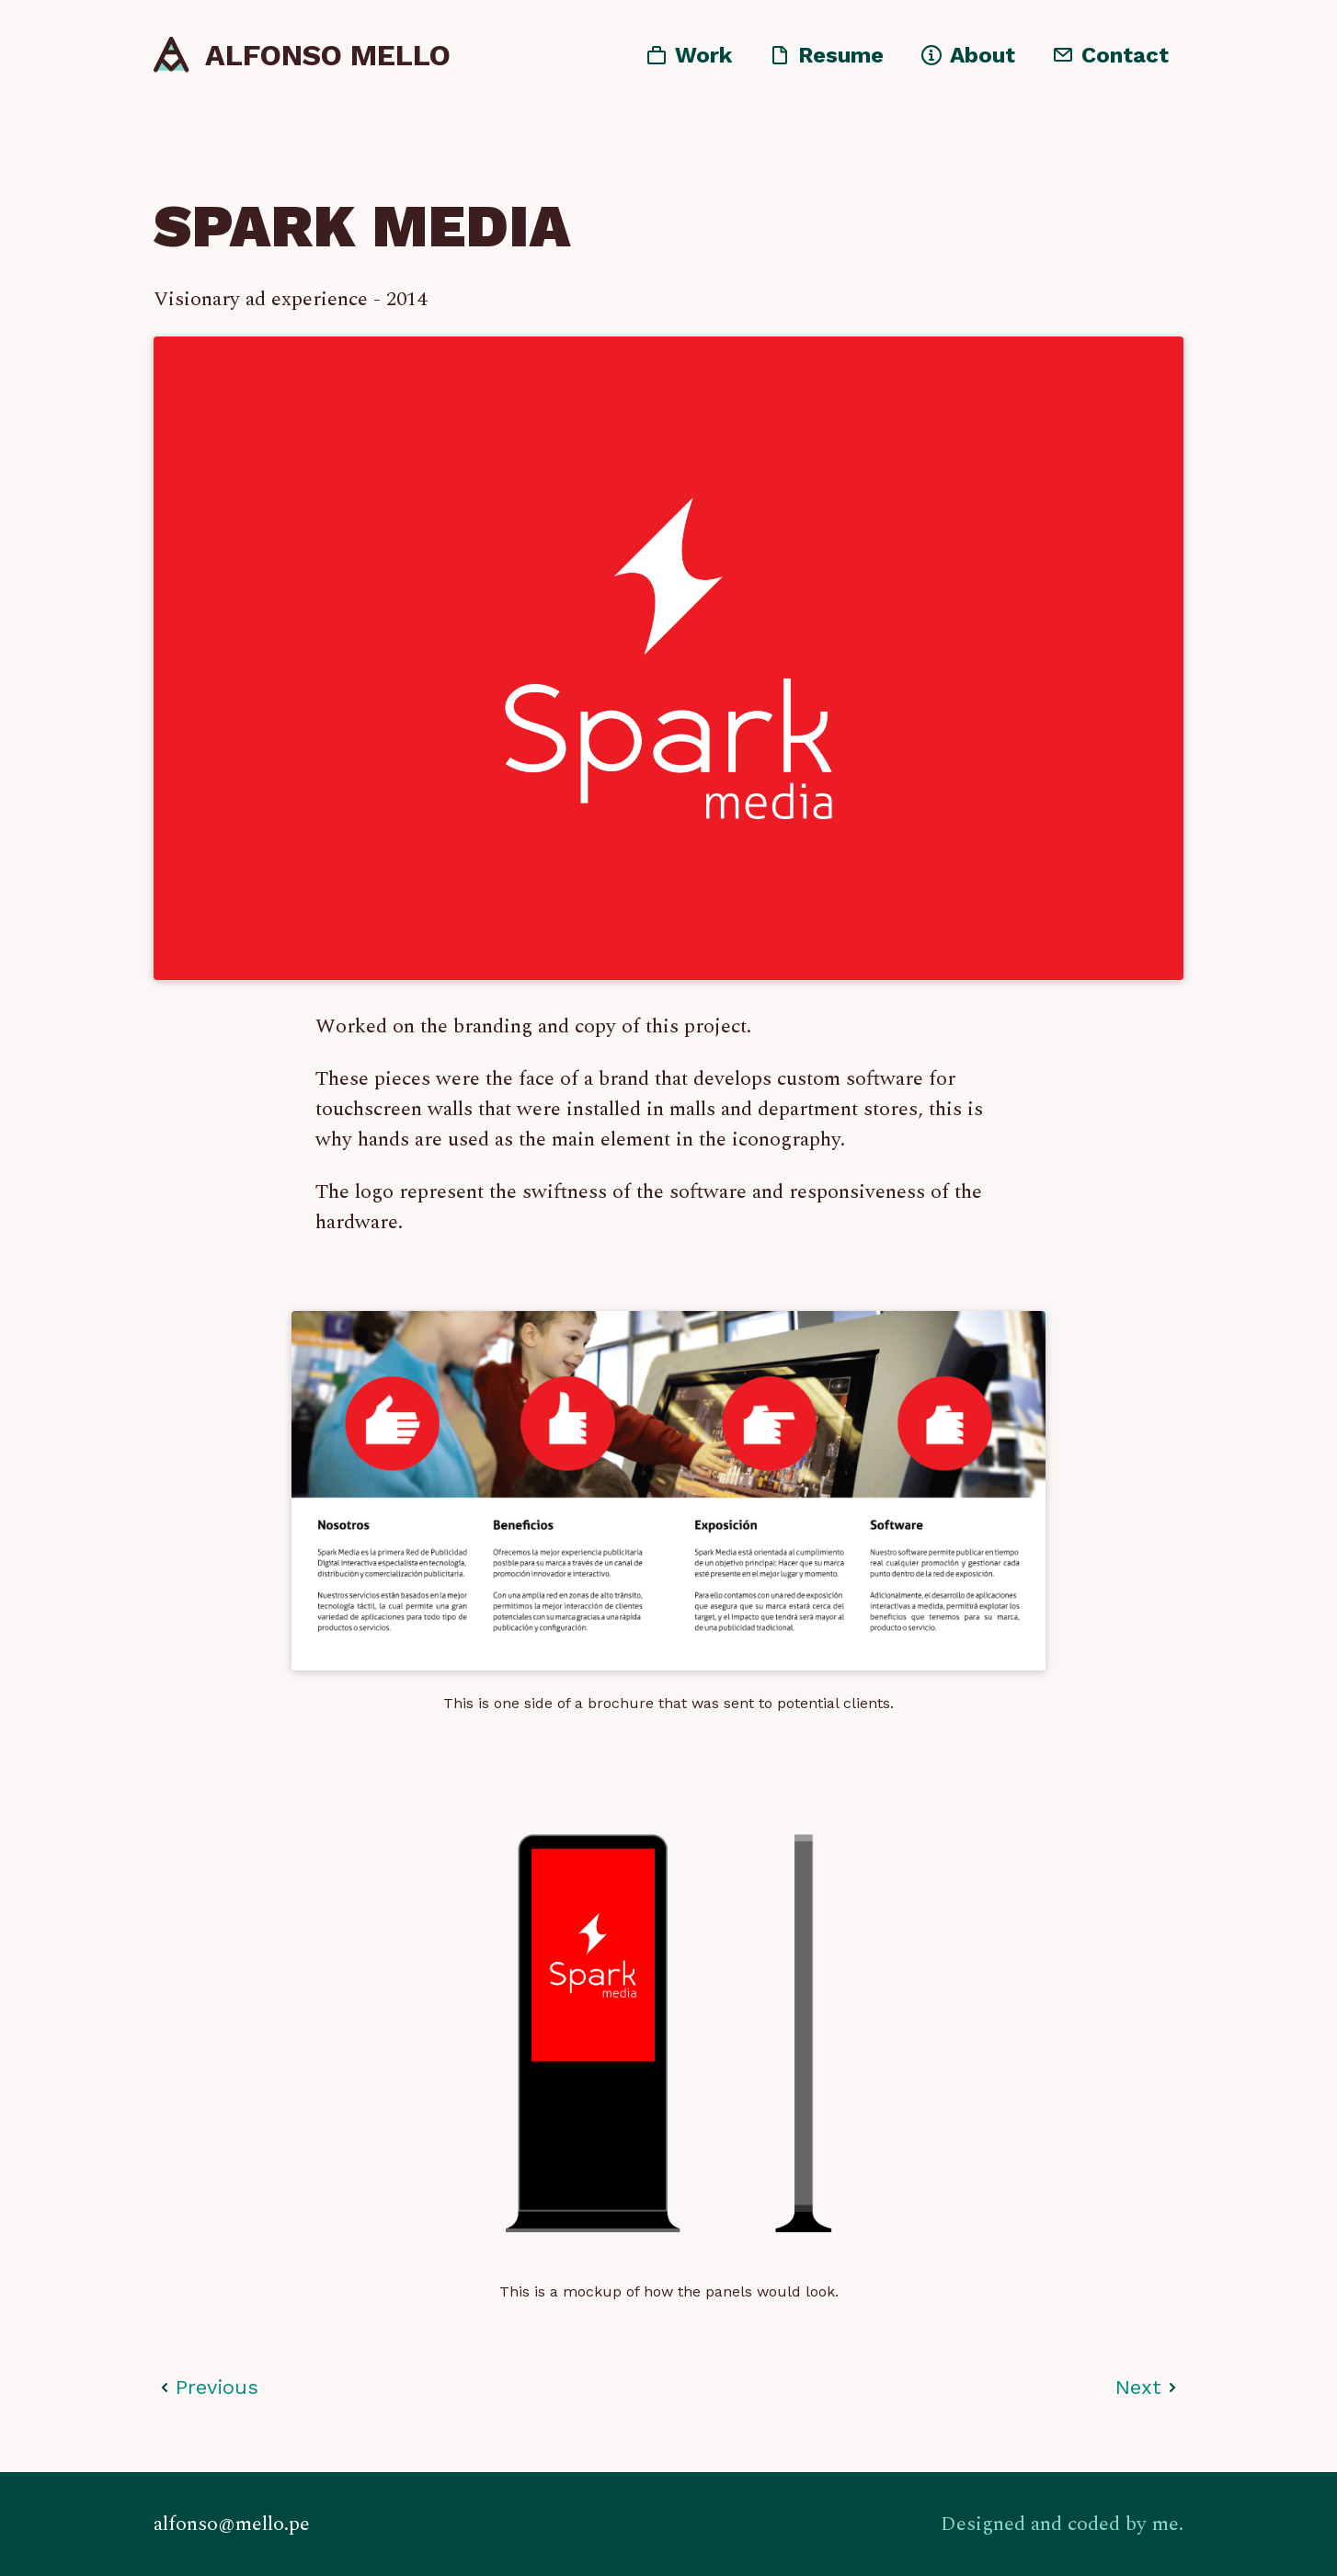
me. (1167, 2524)
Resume (841, 59)
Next (1138, 2388)
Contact (1125, 59)
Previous (217, 2388)
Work (703, 59)
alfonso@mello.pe (232, 2524)
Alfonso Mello (328, 58)
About (982, 59)
